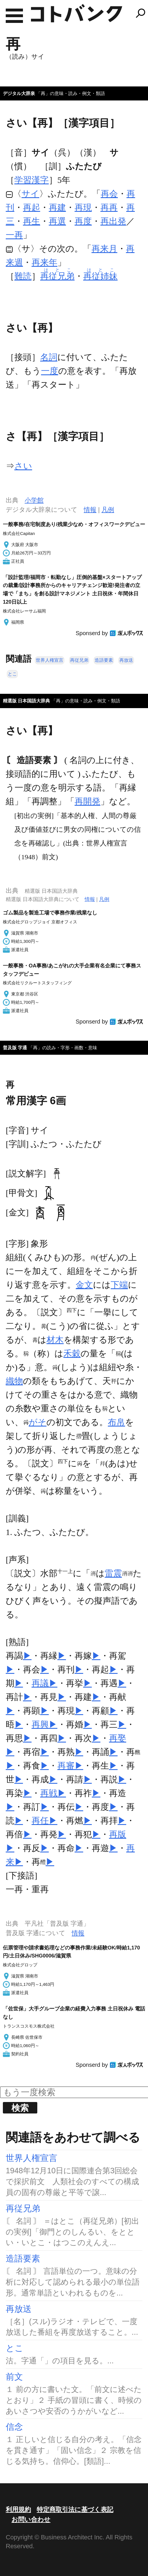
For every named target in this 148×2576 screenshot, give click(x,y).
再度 (83, 221)
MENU (14, 16)
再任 (40, 1820)
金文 (84, 1284)
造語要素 (104, 660)
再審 (66, 1765)
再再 (109, 207)
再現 (83, 207)
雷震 (113, 1573)
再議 (40, 1683)
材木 (55, 1339)
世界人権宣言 (49, 660)
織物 (14, 1381)
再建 (57, 207)
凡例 (108, 509)
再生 (31, 221)
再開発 (87, 801)
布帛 (116, 1422)
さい (23, 466)
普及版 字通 (15, 1047)
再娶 (117, 1738)
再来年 (44, 262)
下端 (119, 1284)
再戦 (48, 1793)
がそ (37, 1422)
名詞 (48, 357)
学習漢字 (31, 180)
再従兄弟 (79, 660)
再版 (117, 1834)
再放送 (126, 660)
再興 (40, 1724)
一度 (49, 371)
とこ (12, 673)
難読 (23, 276)
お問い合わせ (30, 2519)
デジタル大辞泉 (19, 93)
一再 (14, 235)
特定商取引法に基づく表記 (75, 2509)
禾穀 (72, 1353)
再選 (57, 221)
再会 (109, 193)
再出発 (113, 221)
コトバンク (76, 13)
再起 (31, 207)
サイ (30, 193)
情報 (90, 509)
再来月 (104, 248)
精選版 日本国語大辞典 (26, 700)
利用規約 (18, 2509)
